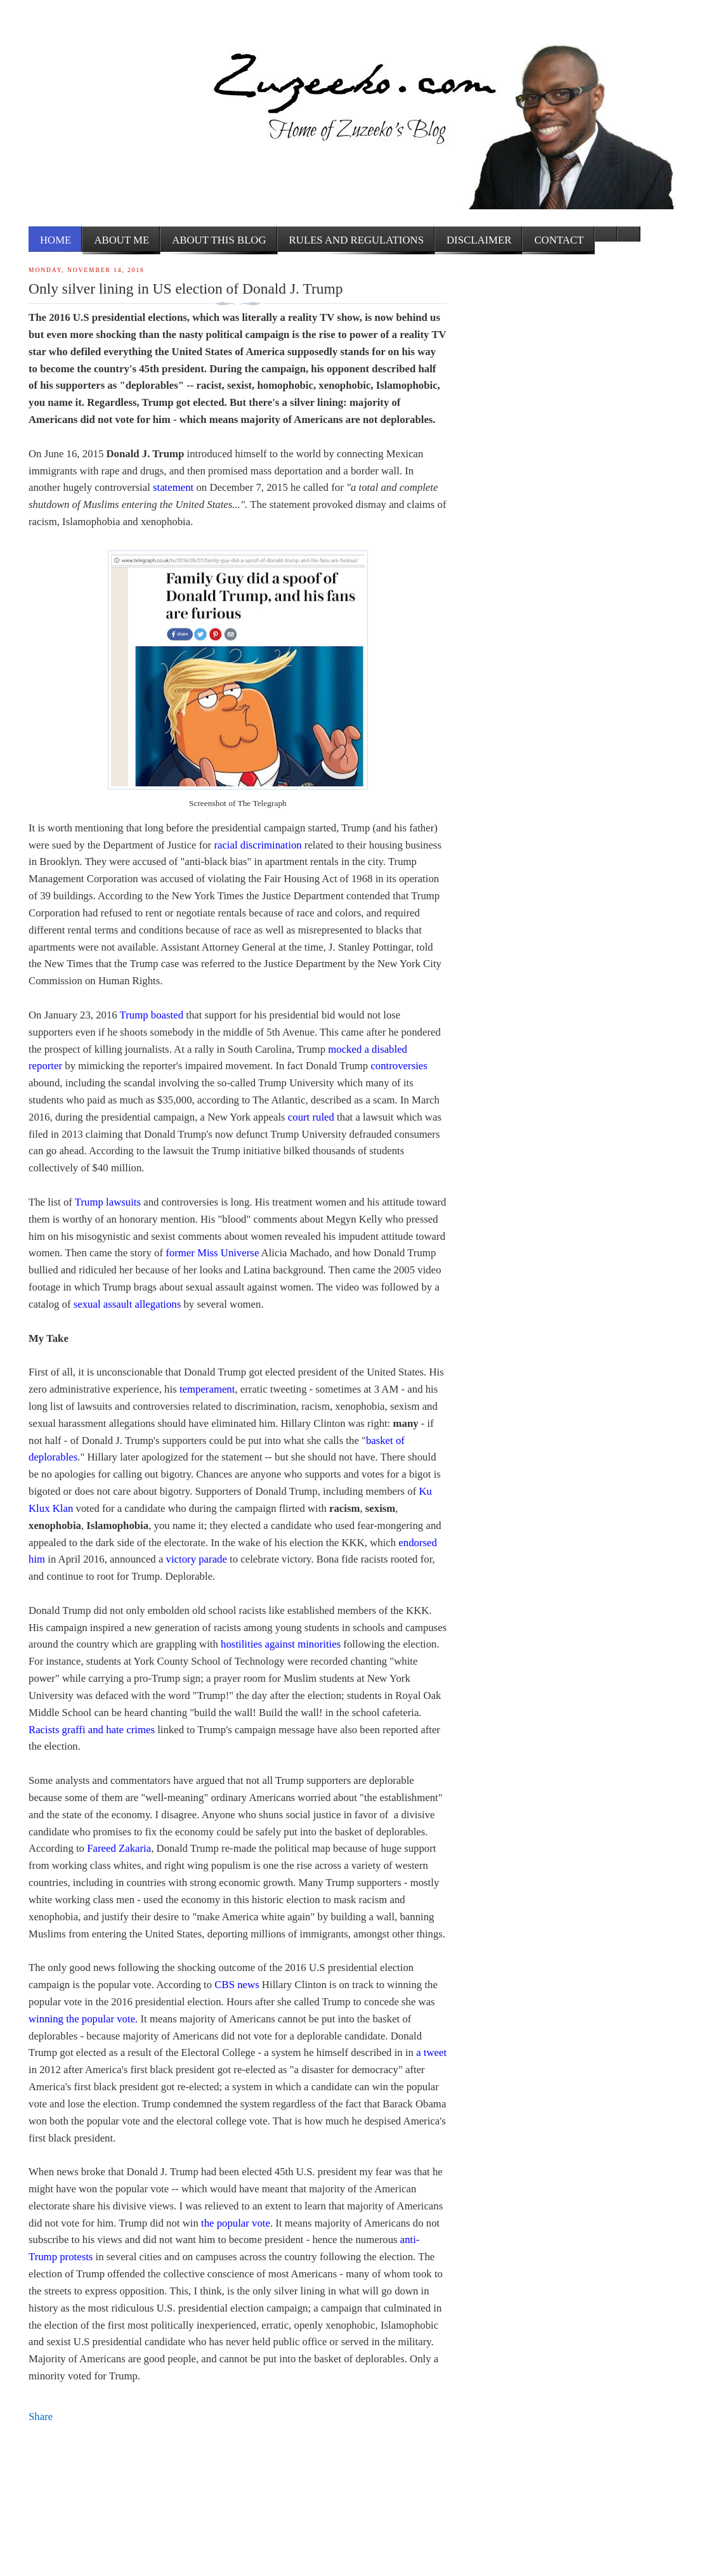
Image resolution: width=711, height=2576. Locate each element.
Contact (559, 240)
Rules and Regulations (356, 240)
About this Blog (219, 240)
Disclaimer (479, 240)
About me (121, 240)
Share (41, 2416)
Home (55, 240)
